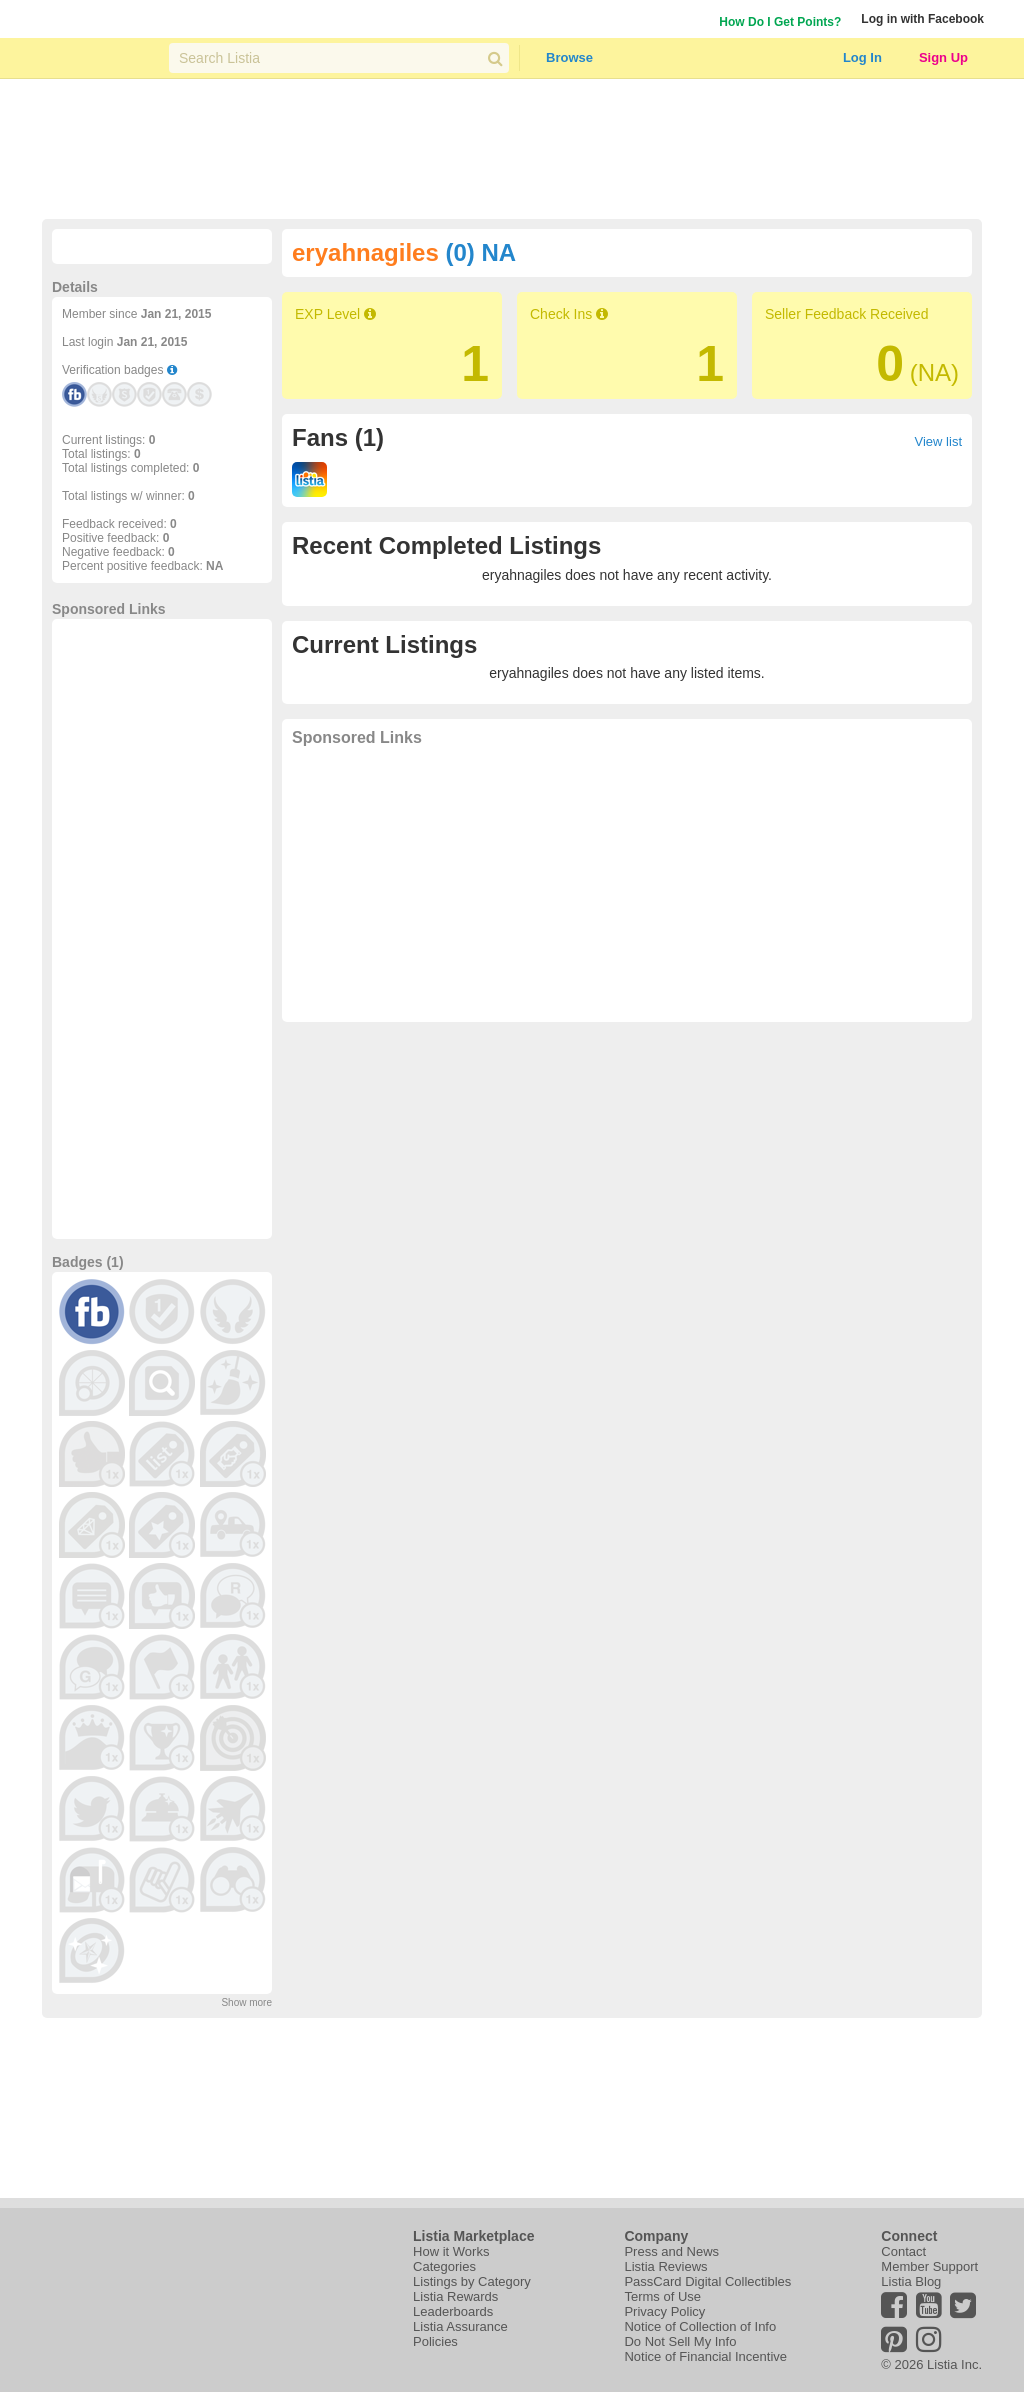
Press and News (671, 2251)
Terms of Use (662, 2296)
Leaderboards (453, 2311)
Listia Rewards (455, 2296)
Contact (903, 2251)
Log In (862, 57)
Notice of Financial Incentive (705, 2356)
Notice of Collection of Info (700, 2326)
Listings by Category (472, 2281)
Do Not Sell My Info (680, 2341)
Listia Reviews (665, 2266)
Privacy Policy (664, 2311)
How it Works (451, 2251)
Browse (569, 57)
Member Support (929, 2266)
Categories (444, 2266)
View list (938, 441)
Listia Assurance (460, 2326)
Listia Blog (911, 2281)
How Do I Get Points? (780, 22)
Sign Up (943, 57)
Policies (435, 2341)
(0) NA (480, 252)
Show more (246, 2002)
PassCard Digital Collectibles (707, 2281)
